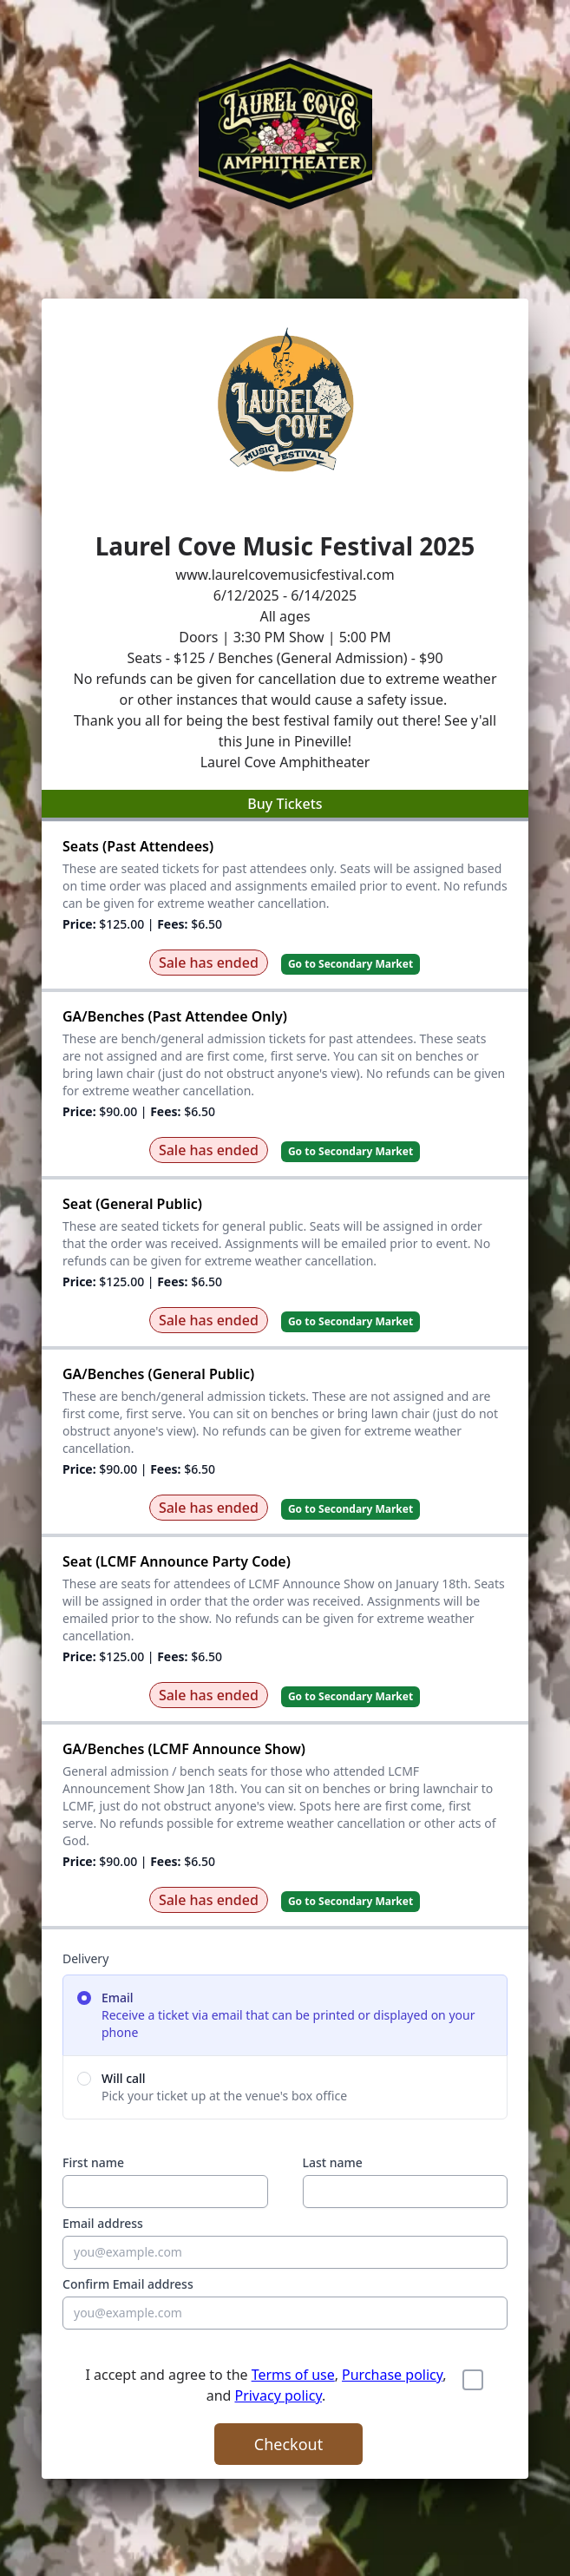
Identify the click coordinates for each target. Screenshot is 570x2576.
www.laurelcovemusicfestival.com (284, 574)
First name (93, 2162)
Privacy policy (278, 2395)
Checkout (288, 2444)
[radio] (285, 2015)
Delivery (85, 1958)
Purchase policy (392, 2374)
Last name (333, 2162)
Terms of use (293, 2374)
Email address (102, 2223)
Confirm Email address (127, 2284)
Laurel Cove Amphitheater (285, 762)
